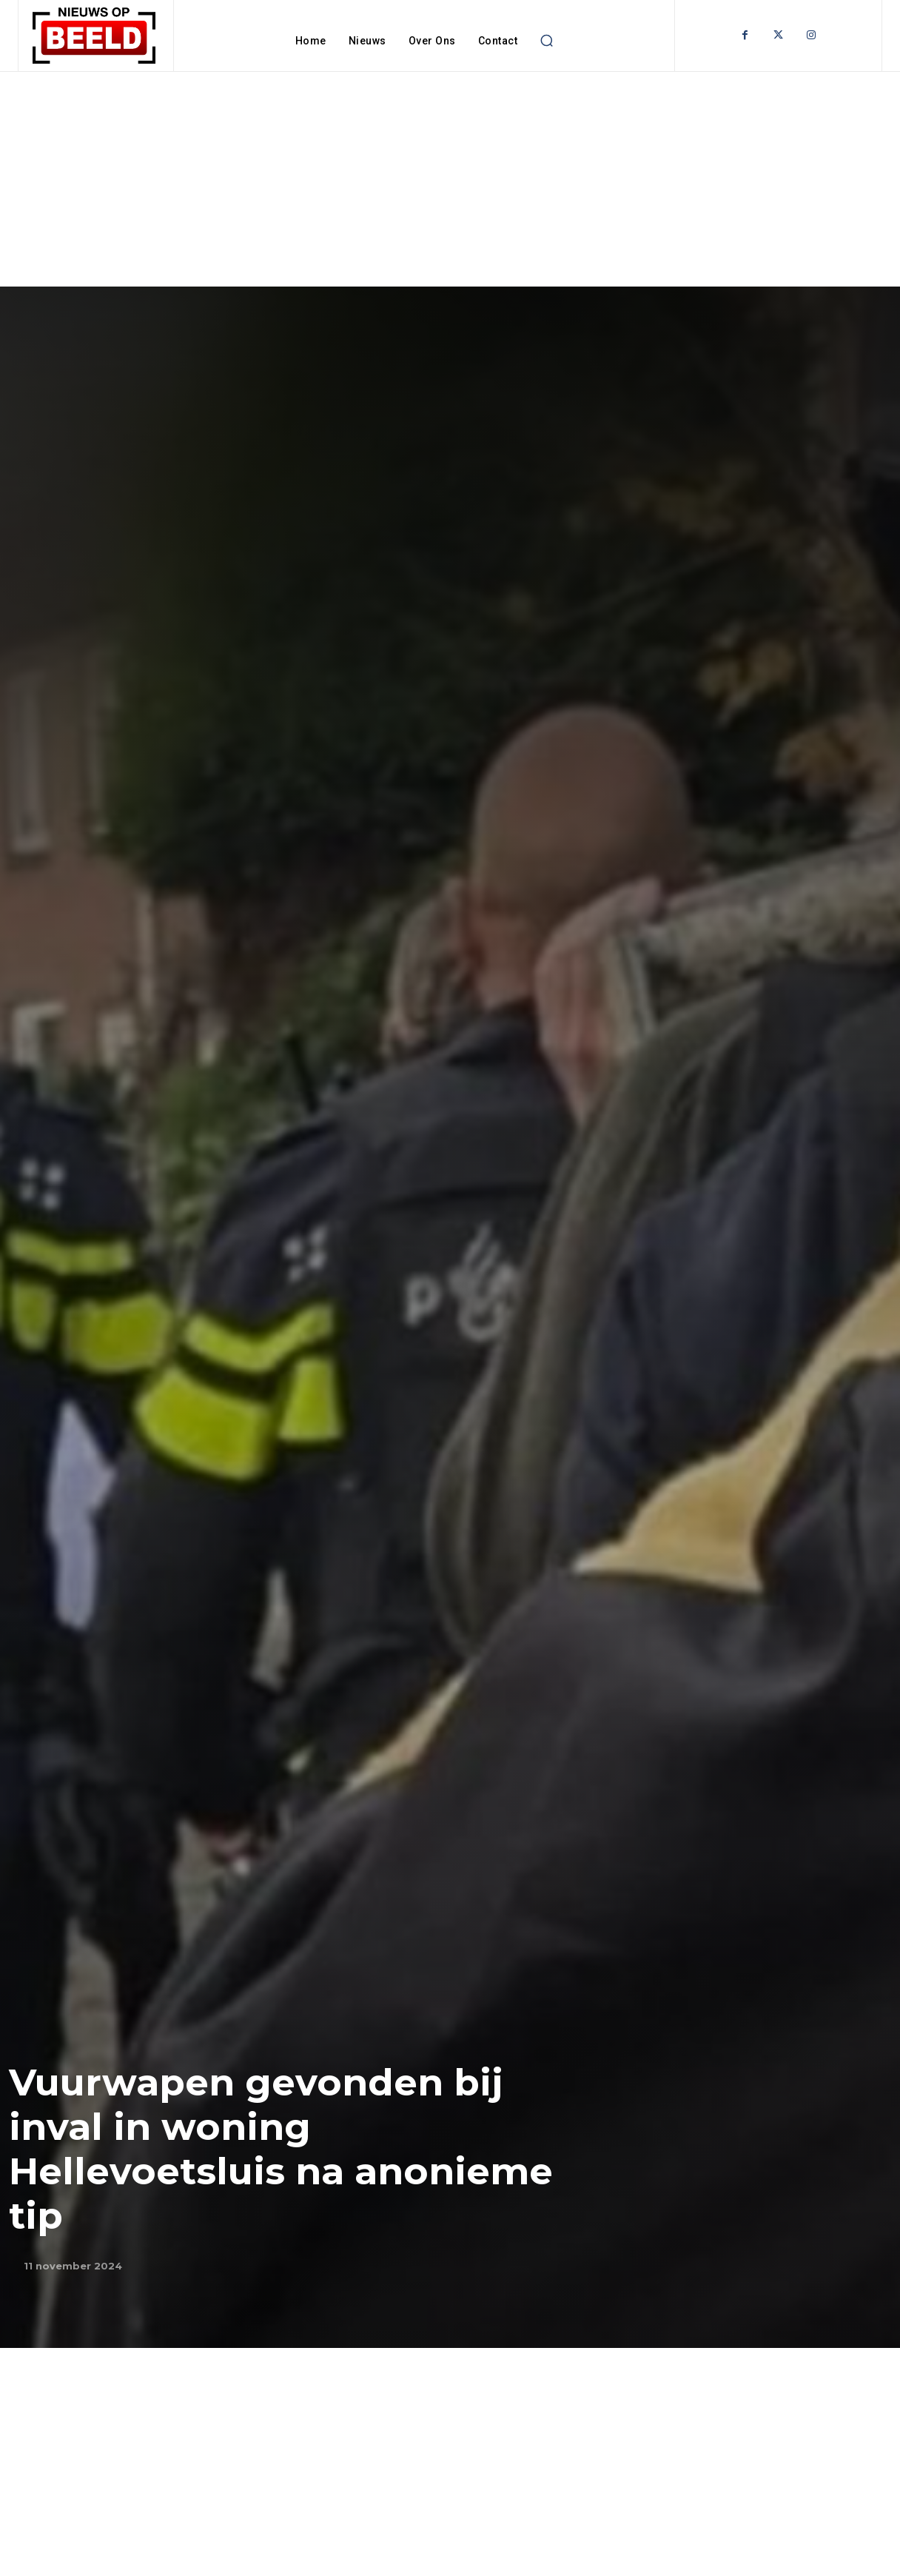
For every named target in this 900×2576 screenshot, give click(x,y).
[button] (546, 41)
